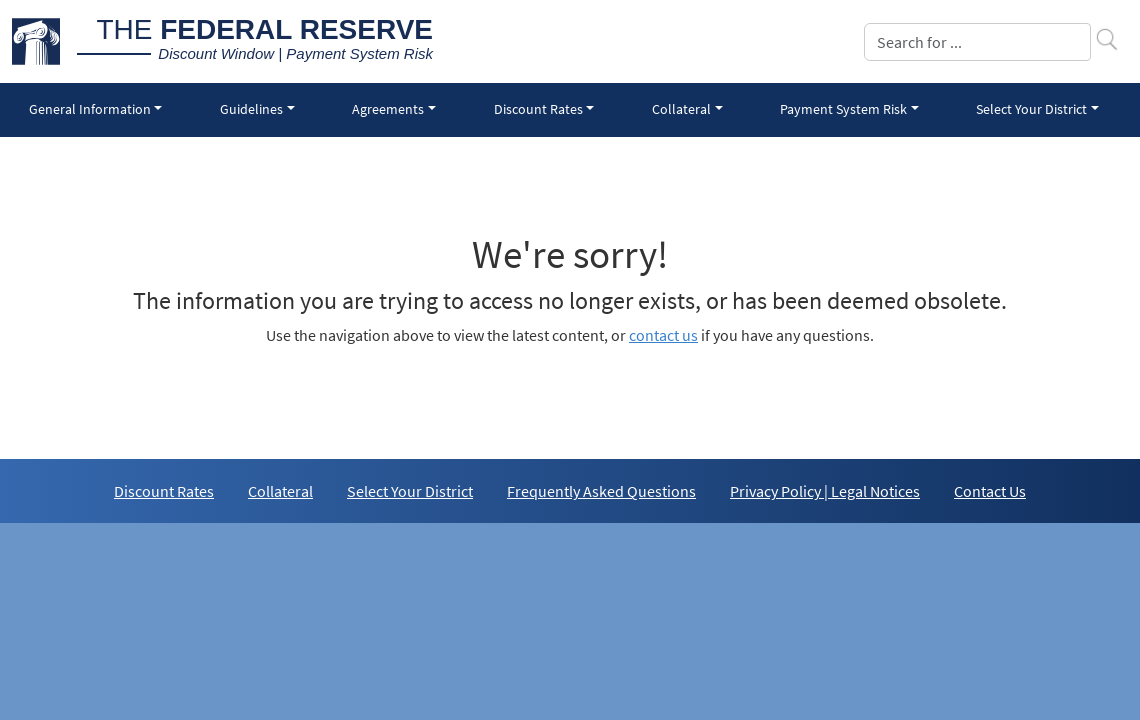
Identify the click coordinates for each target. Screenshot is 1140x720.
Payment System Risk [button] (843, 109)
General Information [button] (90, 109)
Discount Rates (164, 491)
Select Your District (410, 491)
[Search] (977, 42)
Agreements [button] (388, 109)
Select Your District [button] (1031, 109)
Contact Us (990, 491)
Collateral (280, 491)
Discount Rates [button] (538, 109)
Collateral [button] (681, 109)
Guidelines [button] (251, 109)
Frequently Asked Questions (601, 491)
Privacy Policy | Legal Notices (825, 491)
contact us (663, 335)
